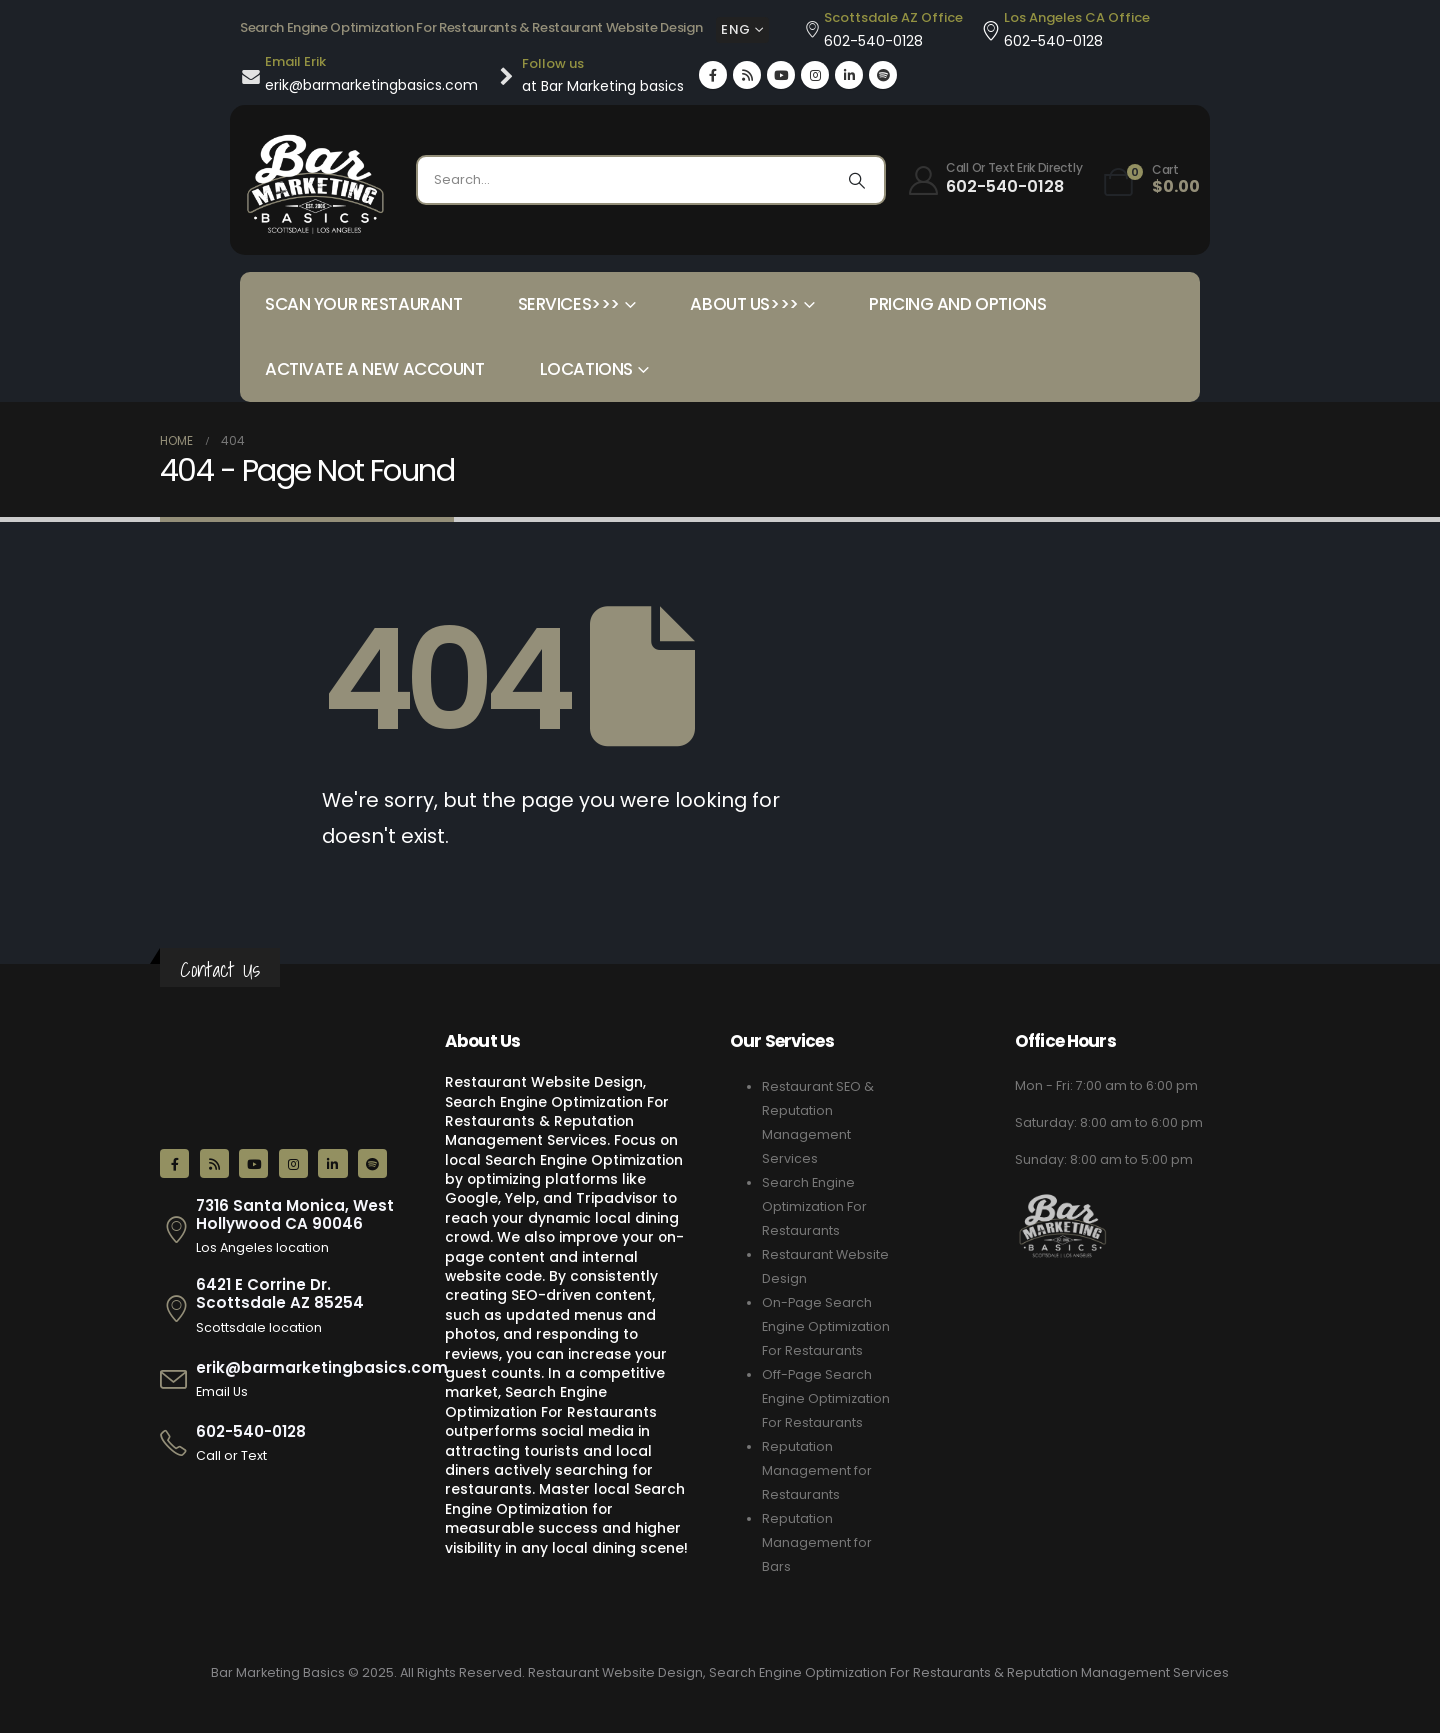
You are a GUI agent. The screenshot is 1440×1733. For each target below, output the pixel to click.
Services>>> (569, 304)
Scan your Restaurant (364, 304)
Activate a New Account (375, 369)
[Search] (857, 180)
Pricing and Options (957, 304)
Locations (586, 369)
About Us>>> (744, 304)
